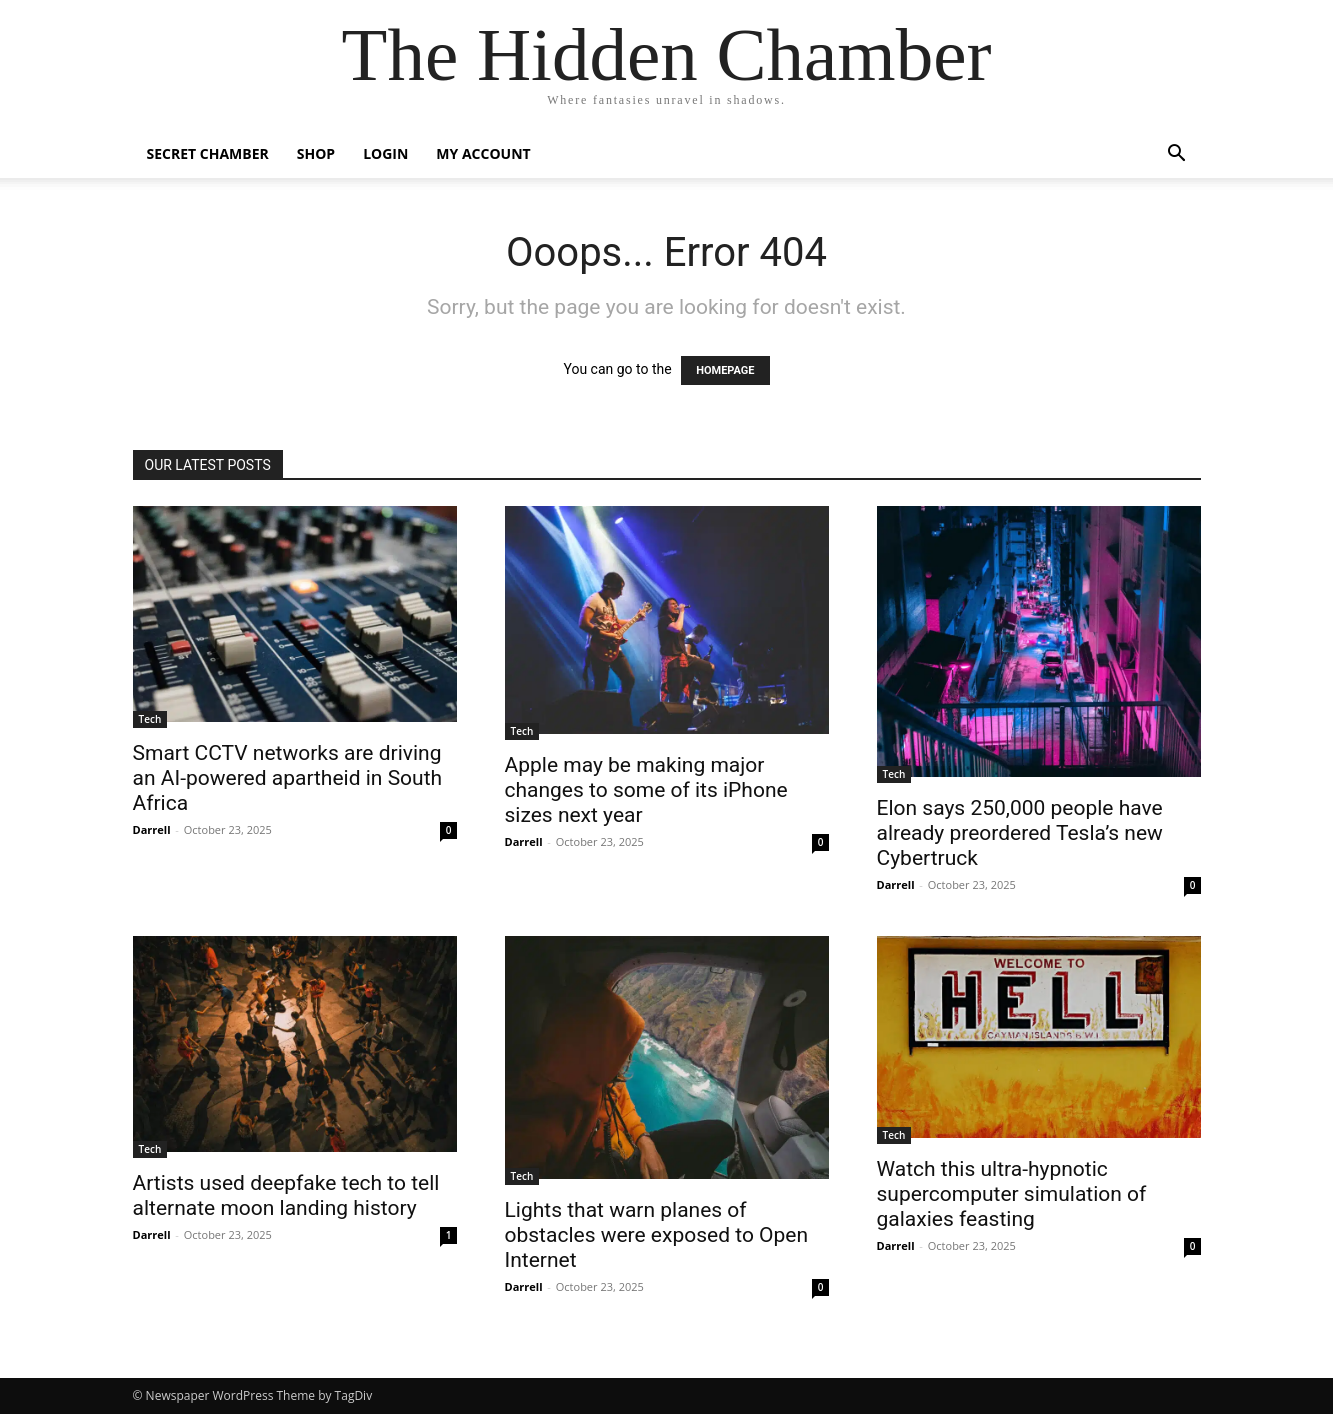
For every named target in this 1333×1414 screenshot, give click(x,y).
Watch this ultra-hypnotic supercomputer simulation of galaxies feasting (1012, 1194)
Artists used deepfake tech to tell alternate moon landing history (286, 1195)
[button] (1177, 155)
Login (385, 153)
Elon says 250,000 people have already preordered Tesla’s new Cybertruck (1020, 833)
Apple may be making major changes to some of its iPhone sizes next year (646, 790)
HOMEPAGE (725, 370)
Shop (316, 153)
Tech (150, 719)
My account (483, 153)
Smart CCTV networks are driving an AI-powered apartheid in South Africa (288, 778)
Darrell (152, 829)
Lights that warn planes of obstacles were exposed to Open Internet (657, 1235)
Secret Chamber (208, 153)
